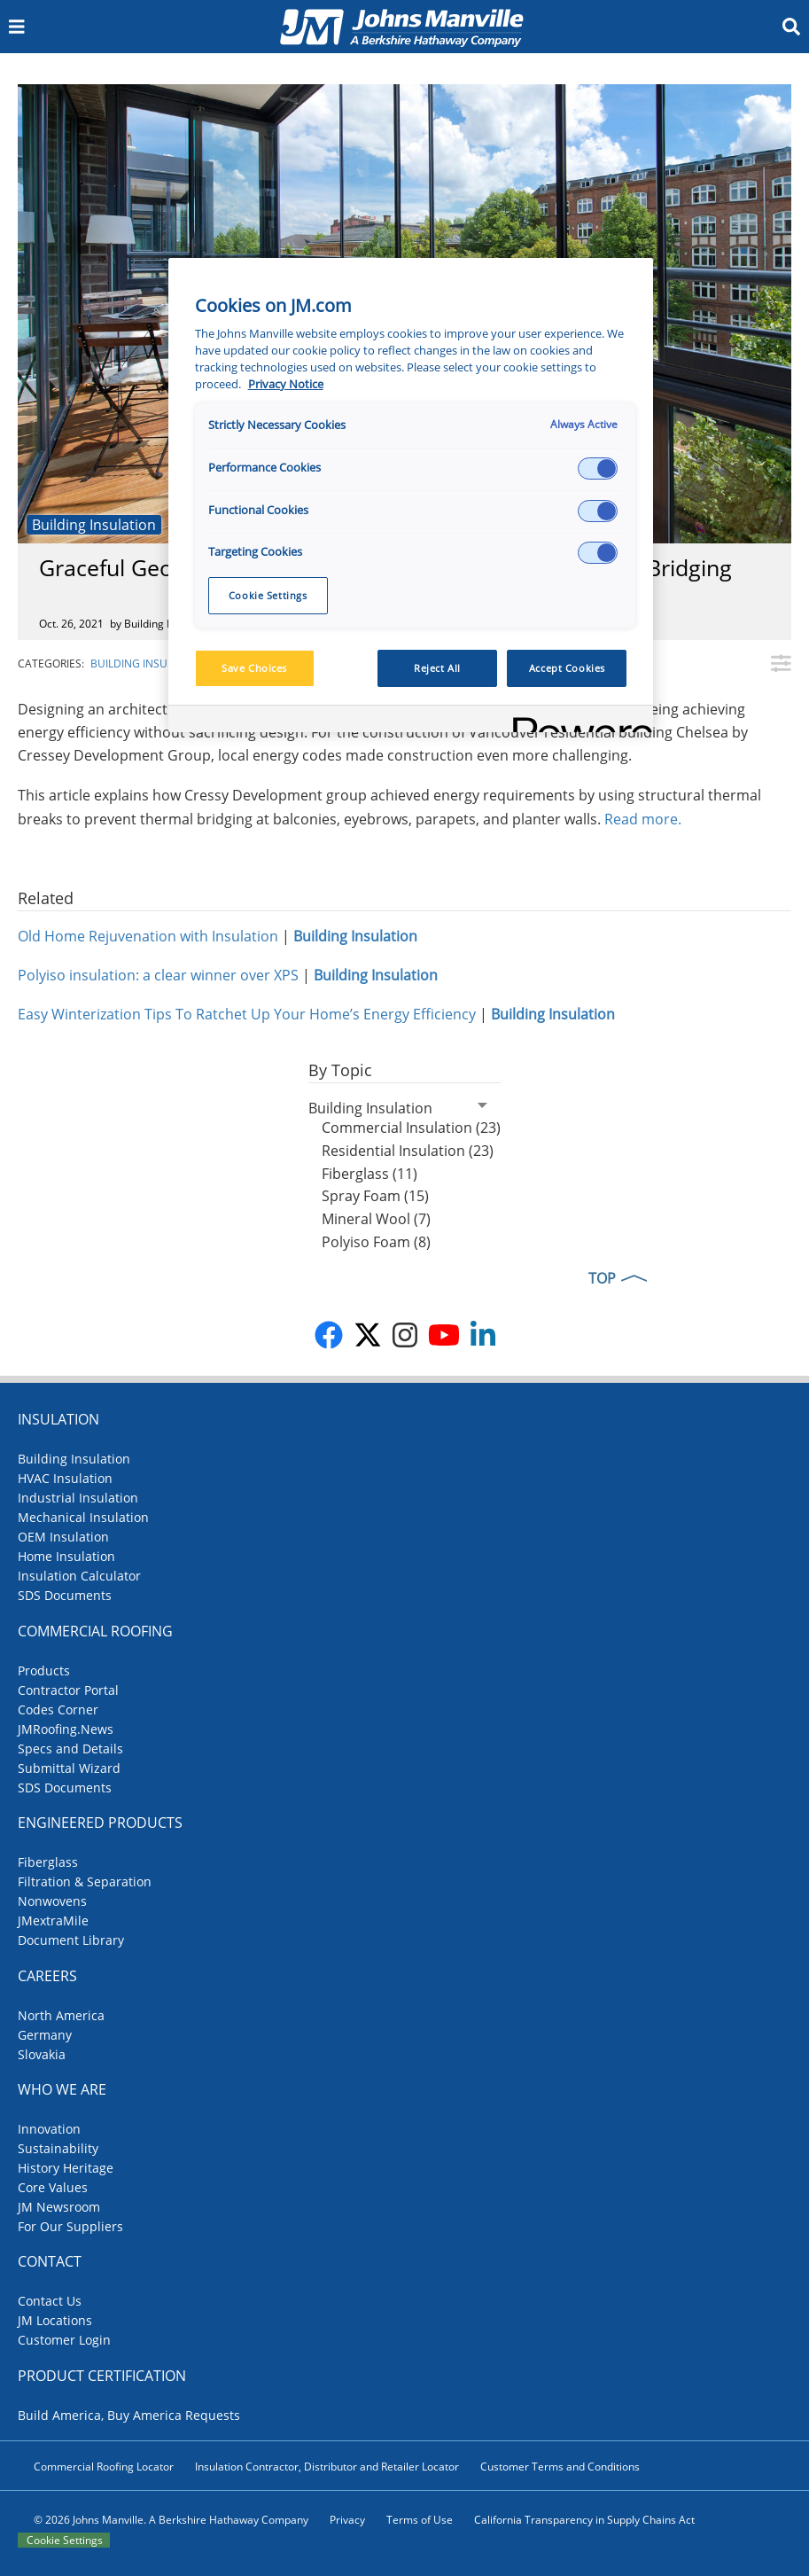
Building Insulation (94, 525)
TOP (602, 1278)
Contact (50, 2261)
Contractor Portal (68, 1690)
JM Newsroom (59, 2206)
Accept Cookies (567, 668)
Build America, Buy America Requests (129, 2415)
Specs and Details (70, 1748)
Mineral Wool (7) (376, 1219)
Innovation (49, 2128)
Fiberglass (48, 1862)
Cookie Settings (65, 2540)
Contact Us (50, 2300)
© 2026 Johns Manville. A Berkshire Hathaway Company (171, 2519)
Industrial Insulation (78, 1497)
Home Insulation (66, 1556)
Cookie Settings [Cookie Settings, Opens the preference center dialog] (268, 595)
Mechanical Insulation (83, 1517)
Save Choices (254, 668)
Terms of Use (419, 2519)
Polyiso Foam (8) (376, 1242)
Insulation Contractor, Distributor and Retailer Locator (327, 2466)
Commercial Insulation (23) (411, 1127)
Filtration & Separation (85, 1881)
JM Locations (55, 2320)
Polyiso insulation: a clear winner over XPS (158, 975)
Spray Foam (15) (375, 1196)
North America (61, 2015)
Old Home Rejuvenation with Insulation (148, 936)
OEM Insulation (63, 1536)
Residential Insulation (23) (408, 1150)
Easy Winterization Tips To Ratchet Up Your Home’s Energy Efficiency (247, 1014)
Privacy (347, 2519)
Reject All (437, 668)
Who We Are (62, 2089)
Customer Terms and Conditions (560, 2466)
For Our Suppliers (70, 2226)
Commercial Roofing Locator (104, 2466)
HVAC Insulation (65, 1478)
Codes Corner (58, 1709)
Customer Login (64, 2339)
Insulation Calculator (79, 1575)
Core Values (53, 2187)
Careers (47, 1976)
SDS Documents (65, 1595)
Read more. (644, 819)
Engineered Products (100, 1822)
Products (44, 1670)
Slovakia (42, 2054)
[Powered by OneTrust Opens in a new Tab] (577, 721)
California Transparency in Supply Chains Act (584, 2519)
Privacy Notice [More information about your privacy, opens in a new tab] (285, 384)
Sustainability (58, 2148)
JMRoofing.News (65, 1729)
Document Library (71, 1940)
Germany (45, 2034)
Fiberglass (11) (369, 1173)
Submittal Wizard (69, 1768)
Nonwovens (52, 1901)
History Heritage (65, 2167)
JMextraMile (53, 1920)
